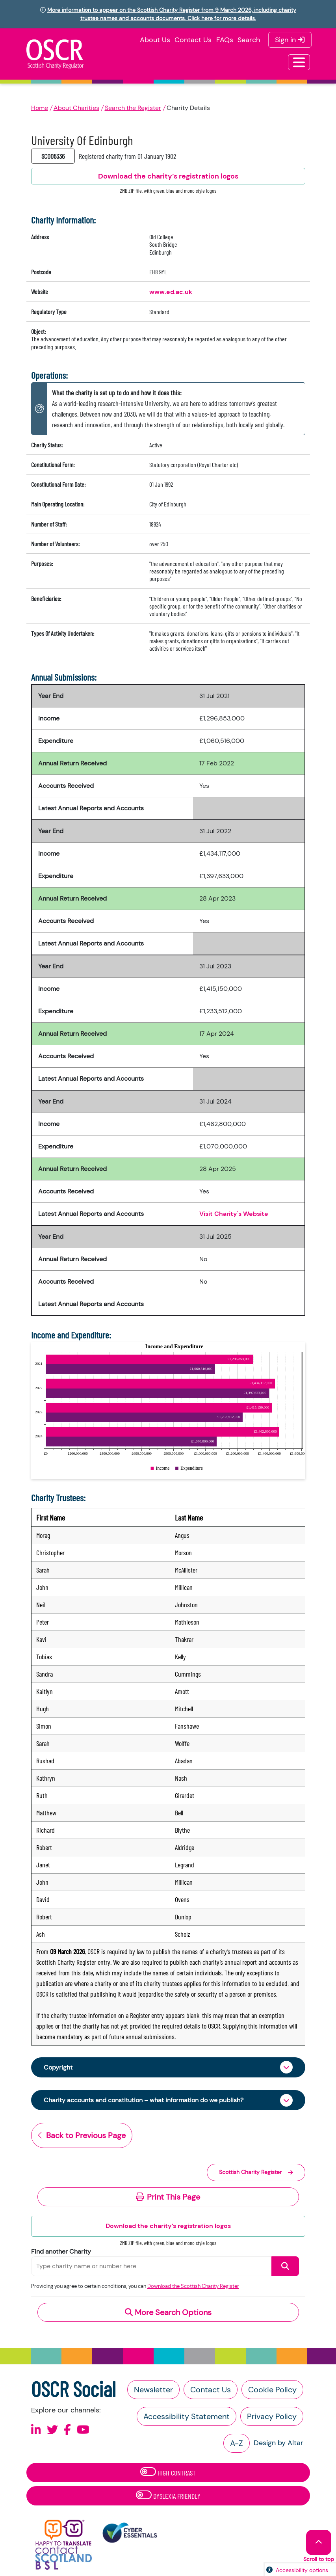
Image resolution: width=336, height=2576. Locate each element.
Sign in (290, 39)
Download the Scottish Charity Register (193, 2286)
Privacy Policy (272, 2416)
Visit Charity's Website (233, 1214)
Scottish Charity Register (256, 2172)
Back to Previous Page (82, 2135)
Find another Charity (61, 2251)
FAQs (224, 39)
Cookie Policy (272, 2389)
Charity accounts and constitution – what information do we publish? (143, 2100)
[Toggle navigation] (299, 62)
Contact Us (193, 39)
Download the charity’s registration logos (168, 2226)
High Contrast (168, 2472)
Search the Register (133, 108)
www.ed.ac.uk (170, 292)
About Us (155, 39)
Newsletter (153, 2389)
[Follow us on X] (52, 2430)
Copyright (58, 2067)
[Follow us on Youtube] (83, 2430)
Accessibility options (302, 2570)
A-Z (236, 2443)
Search (249, 39)
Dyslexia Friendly (168, 2495)
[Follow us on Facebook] (67, 2430)
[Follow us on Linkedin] (36, 2430)
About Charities (76, 108)
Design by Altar (278, 2443)
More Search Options (168, 2312)
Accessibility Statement (186, 2416)
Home (39, 108)
